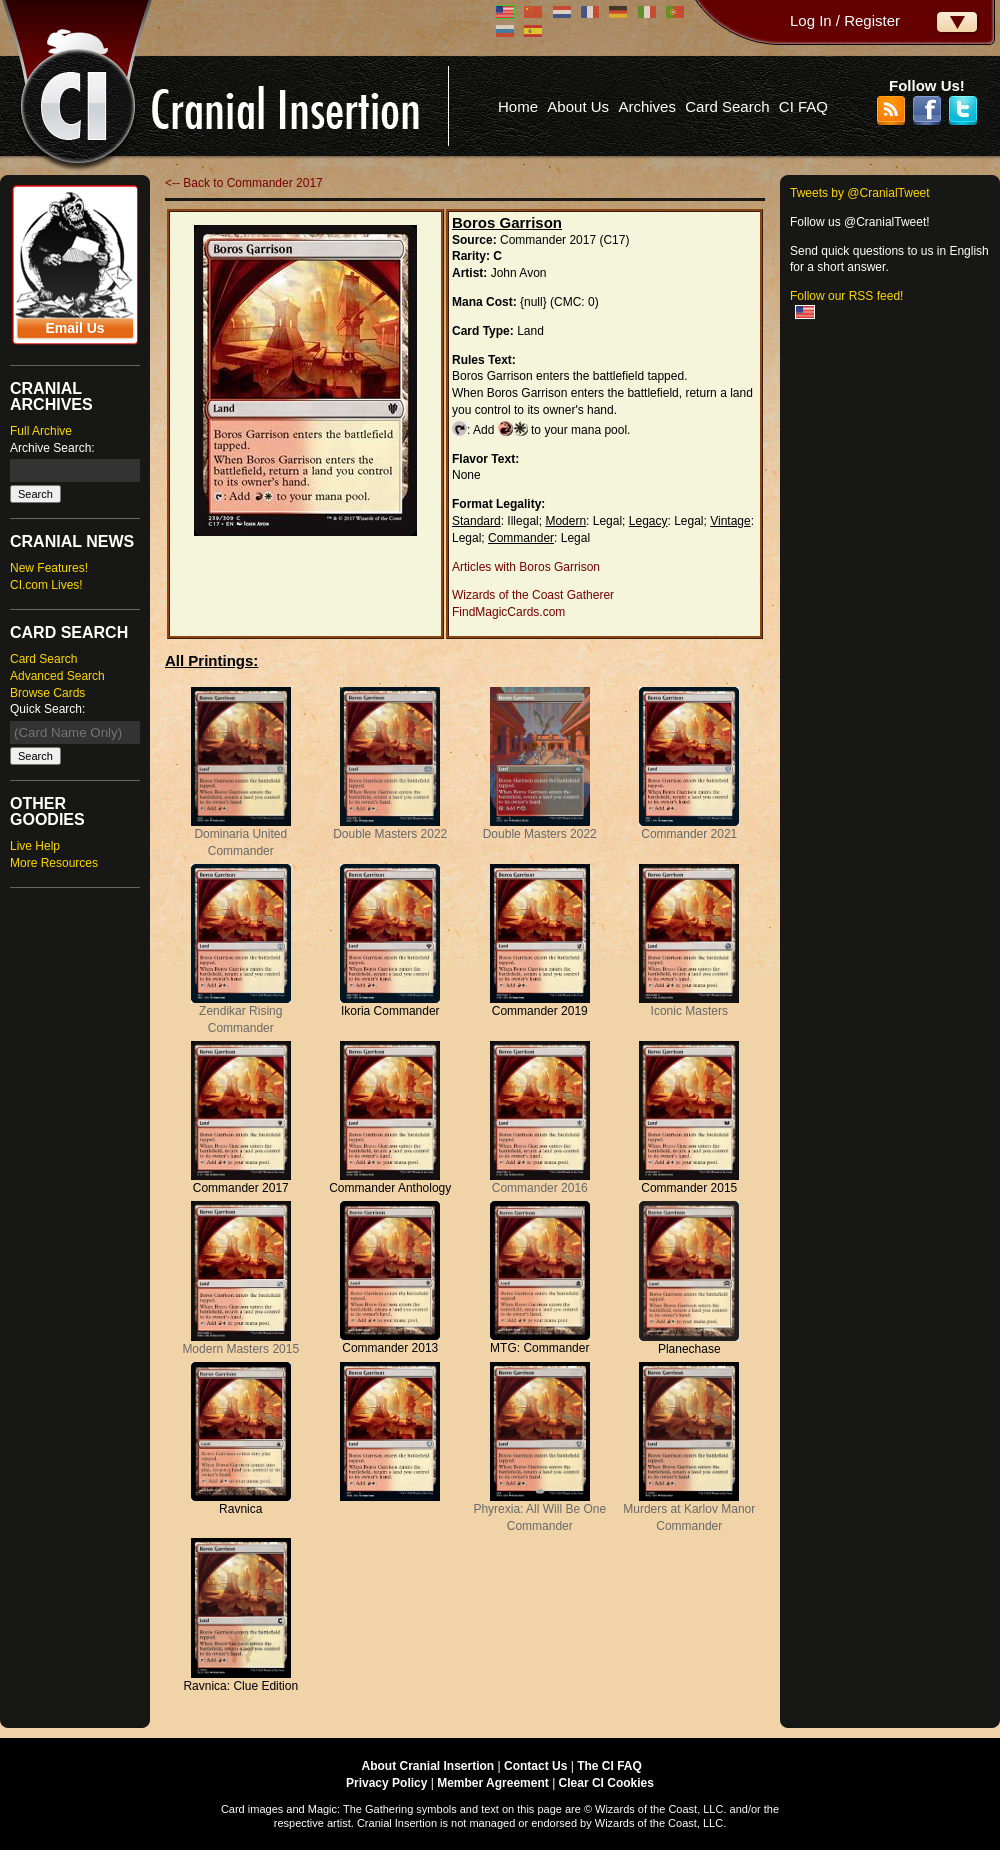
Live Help (35, 846)
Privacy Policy (386, 1783)
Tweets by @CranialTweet (860, 193)
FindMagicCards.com (508, 612)
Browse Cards (47, 693)
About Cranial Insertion (428, 1766)
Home (518, 106)
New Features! (49, 568)
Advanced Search (57, 676)
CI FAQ (803, 106)
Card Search (727, 106)
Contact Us (535, 1766)
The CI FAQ (609, 1766)
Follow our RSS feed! (846, 296)
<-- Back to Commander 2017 (244, 183)
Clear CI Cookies (606, 1783)
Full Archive (41, 431)
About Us (578, 106)
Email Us (74, 328)
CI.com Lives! (46, 585)
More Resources (54, 863)
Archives (647, 106)
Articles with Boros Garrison (526, 567)
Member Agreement (493, 1783)
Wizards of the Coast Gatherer (533, 595)
